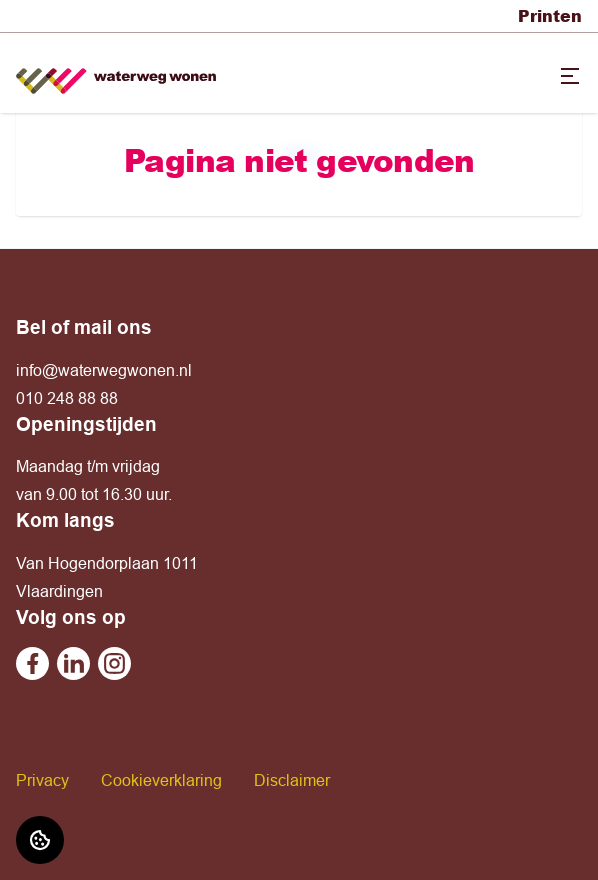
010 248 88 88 (67, 398)
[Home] (116, 73)
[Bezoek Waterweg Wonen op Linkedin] (73, 663)
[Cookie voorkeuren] (40, 840)
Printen (550, 15)
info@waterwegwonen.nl (104, 370)
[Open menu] (570, 76)
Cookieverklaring (161, 780)
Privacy (42, 780)
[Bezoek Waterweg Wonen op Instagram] (114, 663)
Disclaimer (292, 780)
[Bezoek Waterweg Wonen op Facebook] (32, 663)
